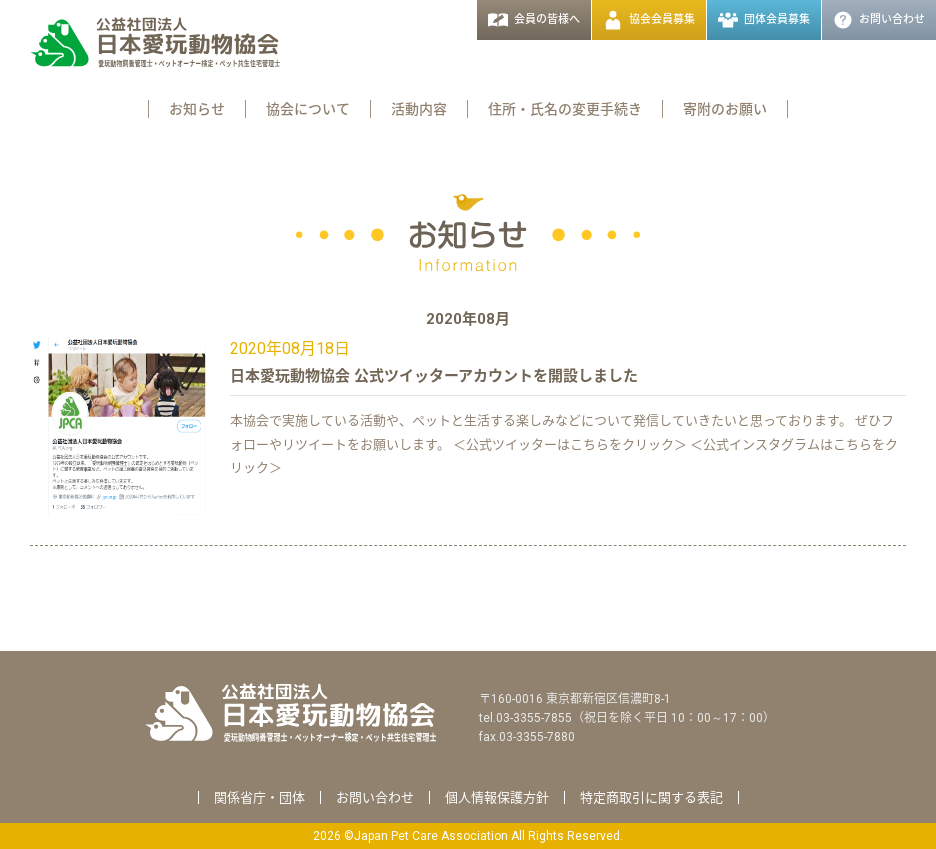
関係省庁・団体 (259, 797)
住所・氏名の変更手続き (565, 109)
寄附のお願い (725, 109)
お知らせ (197, 109)
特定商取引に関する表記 (651, 797)
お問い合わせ (375, 797)
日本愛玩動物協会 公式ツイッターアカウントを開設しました (434, 376)
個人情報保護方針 (497, 797)
